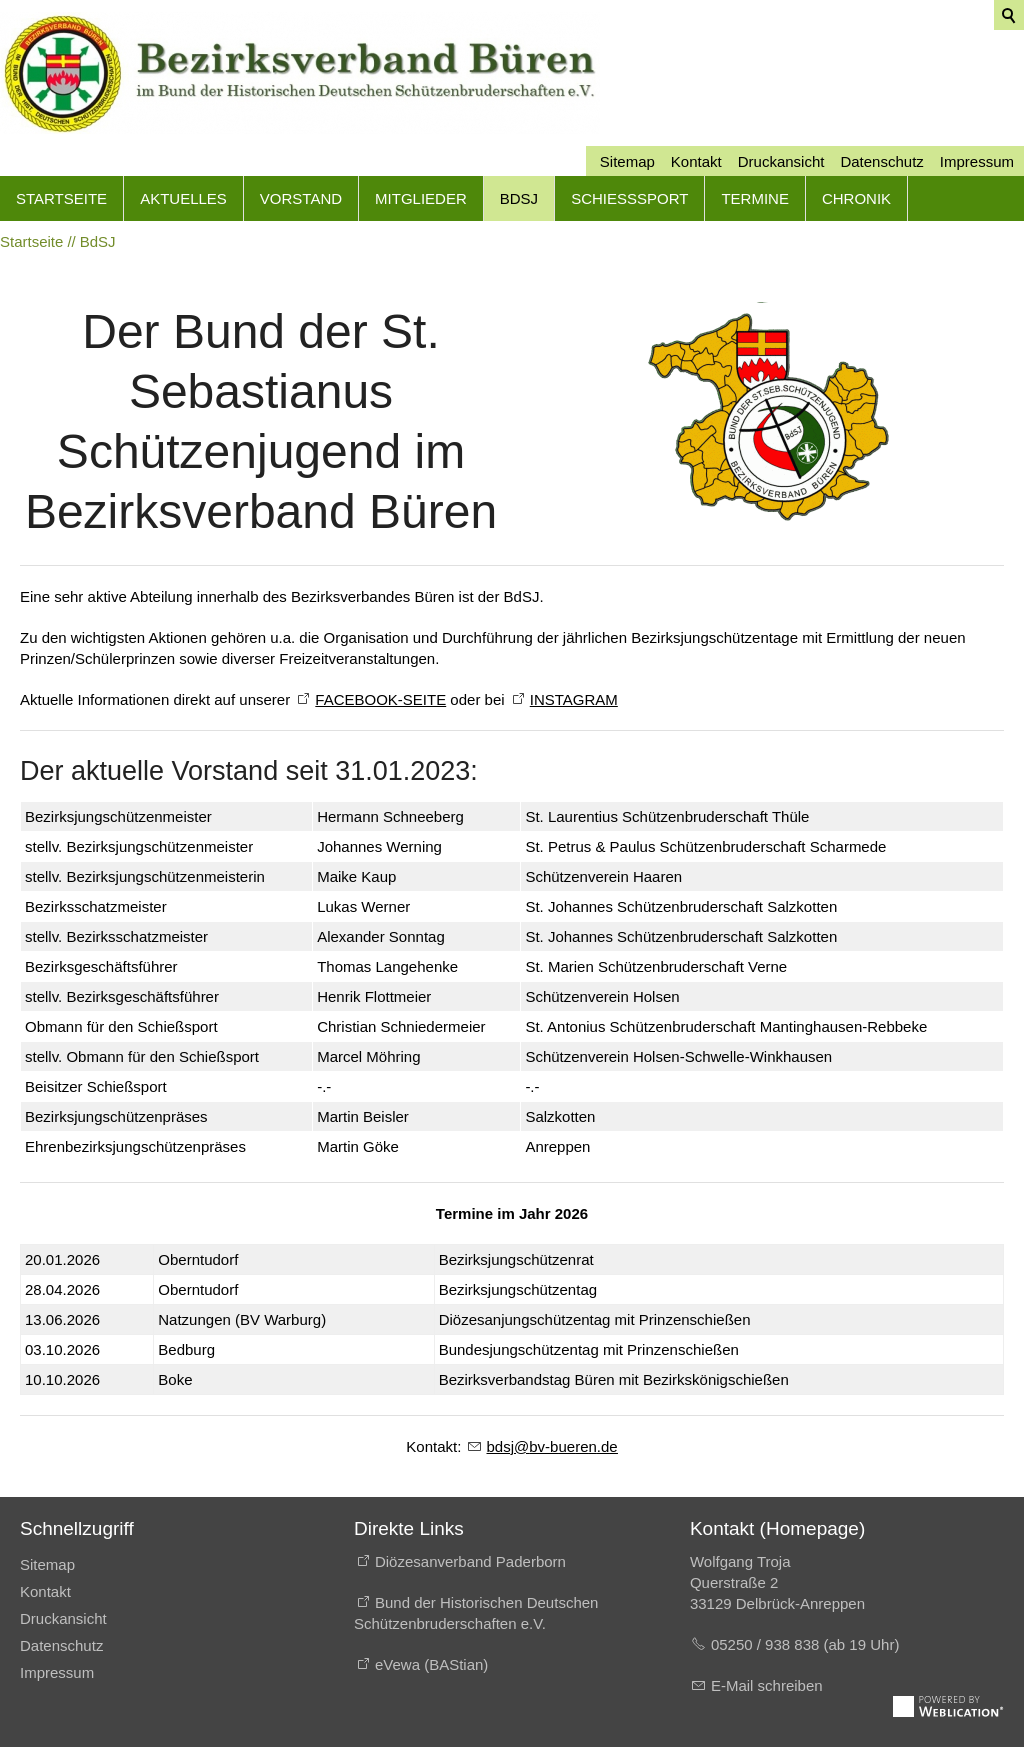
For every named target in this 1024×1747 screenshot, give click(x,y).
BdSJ (519, 198)
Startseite (61, 198)
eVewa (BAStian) (431, 1664)
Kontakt (696, 161)
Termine (755, 198)
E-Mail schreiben (767, 1685)
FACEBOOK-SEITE (380, 699)
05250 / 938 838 (767, 1644)
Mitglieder (421, 198)
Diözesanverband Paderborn (470, 1561)
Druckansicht (781, 161)
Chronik (856, 198)
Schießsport (629, 198)
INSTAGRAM (574, 699)
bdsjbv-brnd (552, 1446)
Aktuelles (183, 198)
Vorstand (301, 198)
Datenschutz (881, 161)
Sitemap (627, 161)
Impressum (977, 161)
